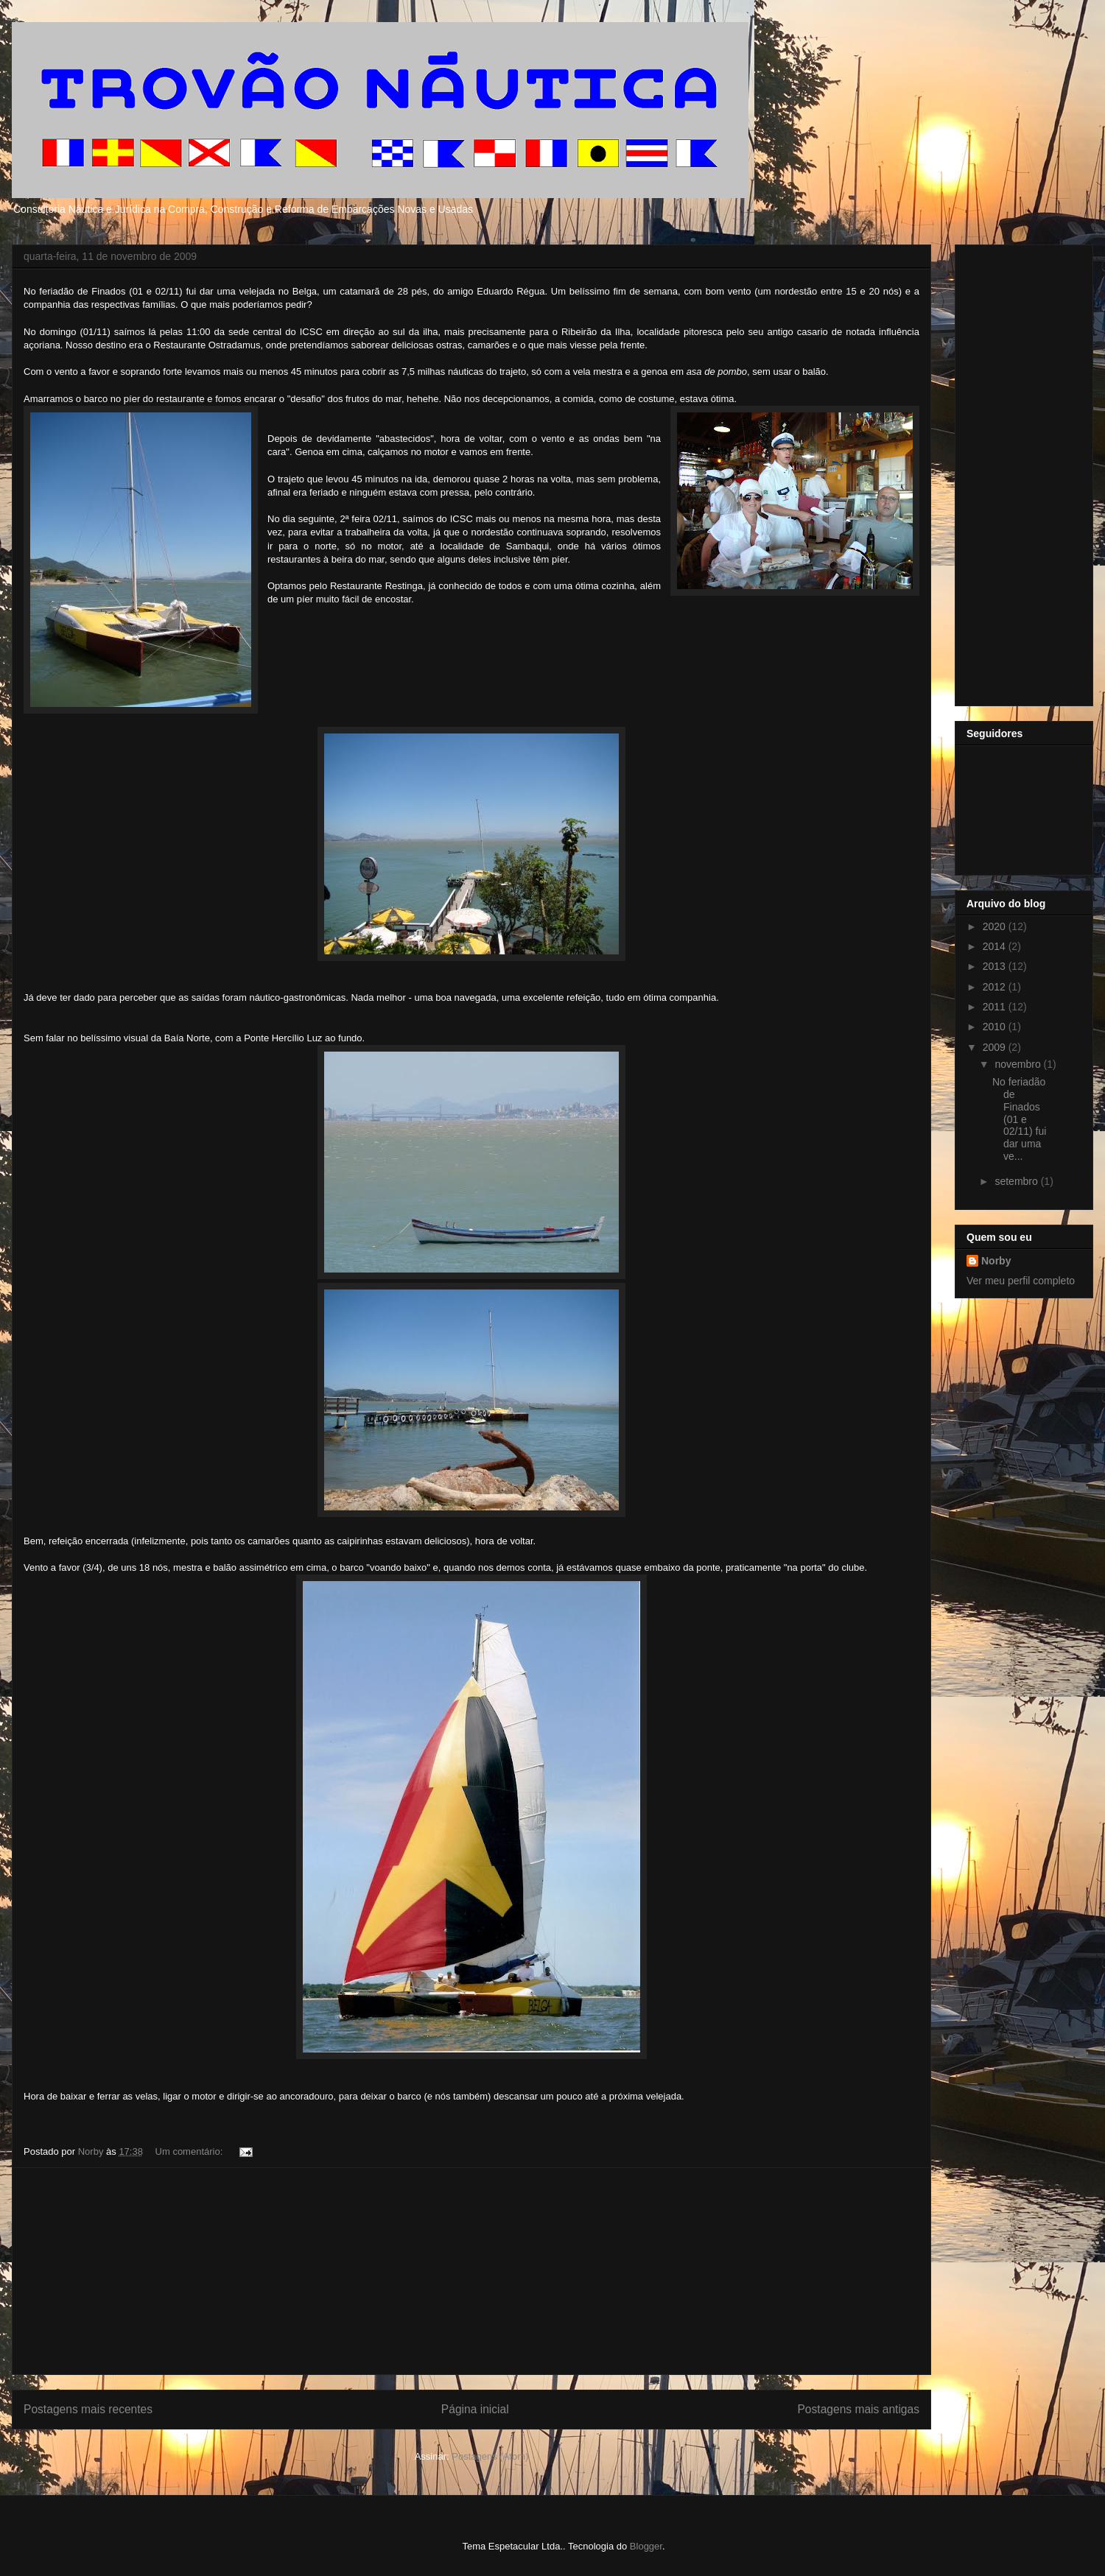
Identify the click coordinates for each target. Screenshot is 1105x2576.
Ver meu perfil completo (1021, 1281)
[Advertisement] (471, 2271)
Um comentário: (190, 2151)
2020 (995, 926)
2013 (995, 966)
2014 (995, 946)
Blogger (646, 2546)
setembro (1017, 1181)
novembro (1018, 1064)
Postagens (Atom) (490, 2456)
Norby (996, 1261)
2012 (995, 987)
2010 (995, 1026)
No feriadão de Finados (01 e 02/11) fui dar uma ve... (1019, 1119)
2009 (995, 1047)
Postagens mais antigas (858, 2409)
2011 (995, 1007)
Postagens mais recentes (88, 2409)
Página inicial (475, 2409)
